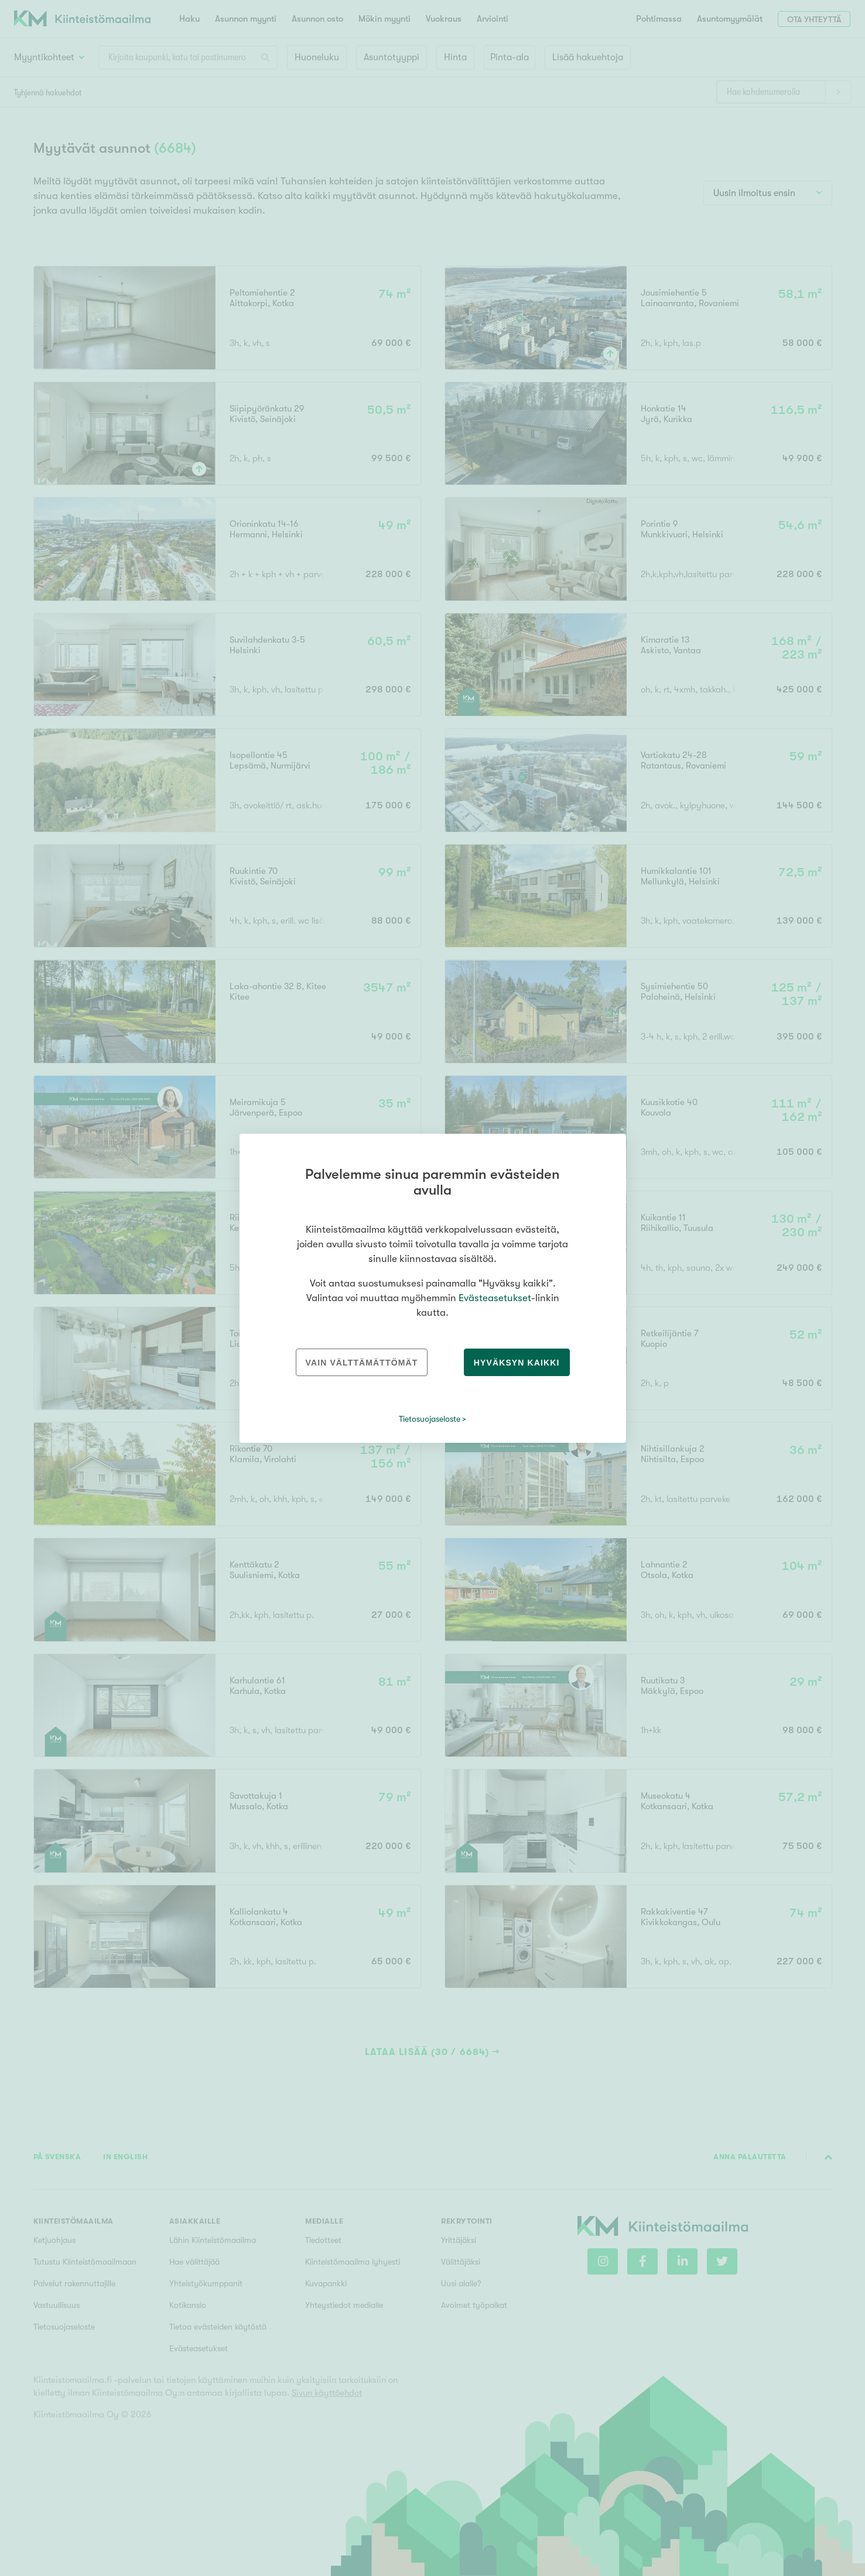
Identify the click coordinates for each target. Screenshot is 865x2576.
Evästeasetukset (495, 1298)
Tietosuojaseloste (429, 1419)
